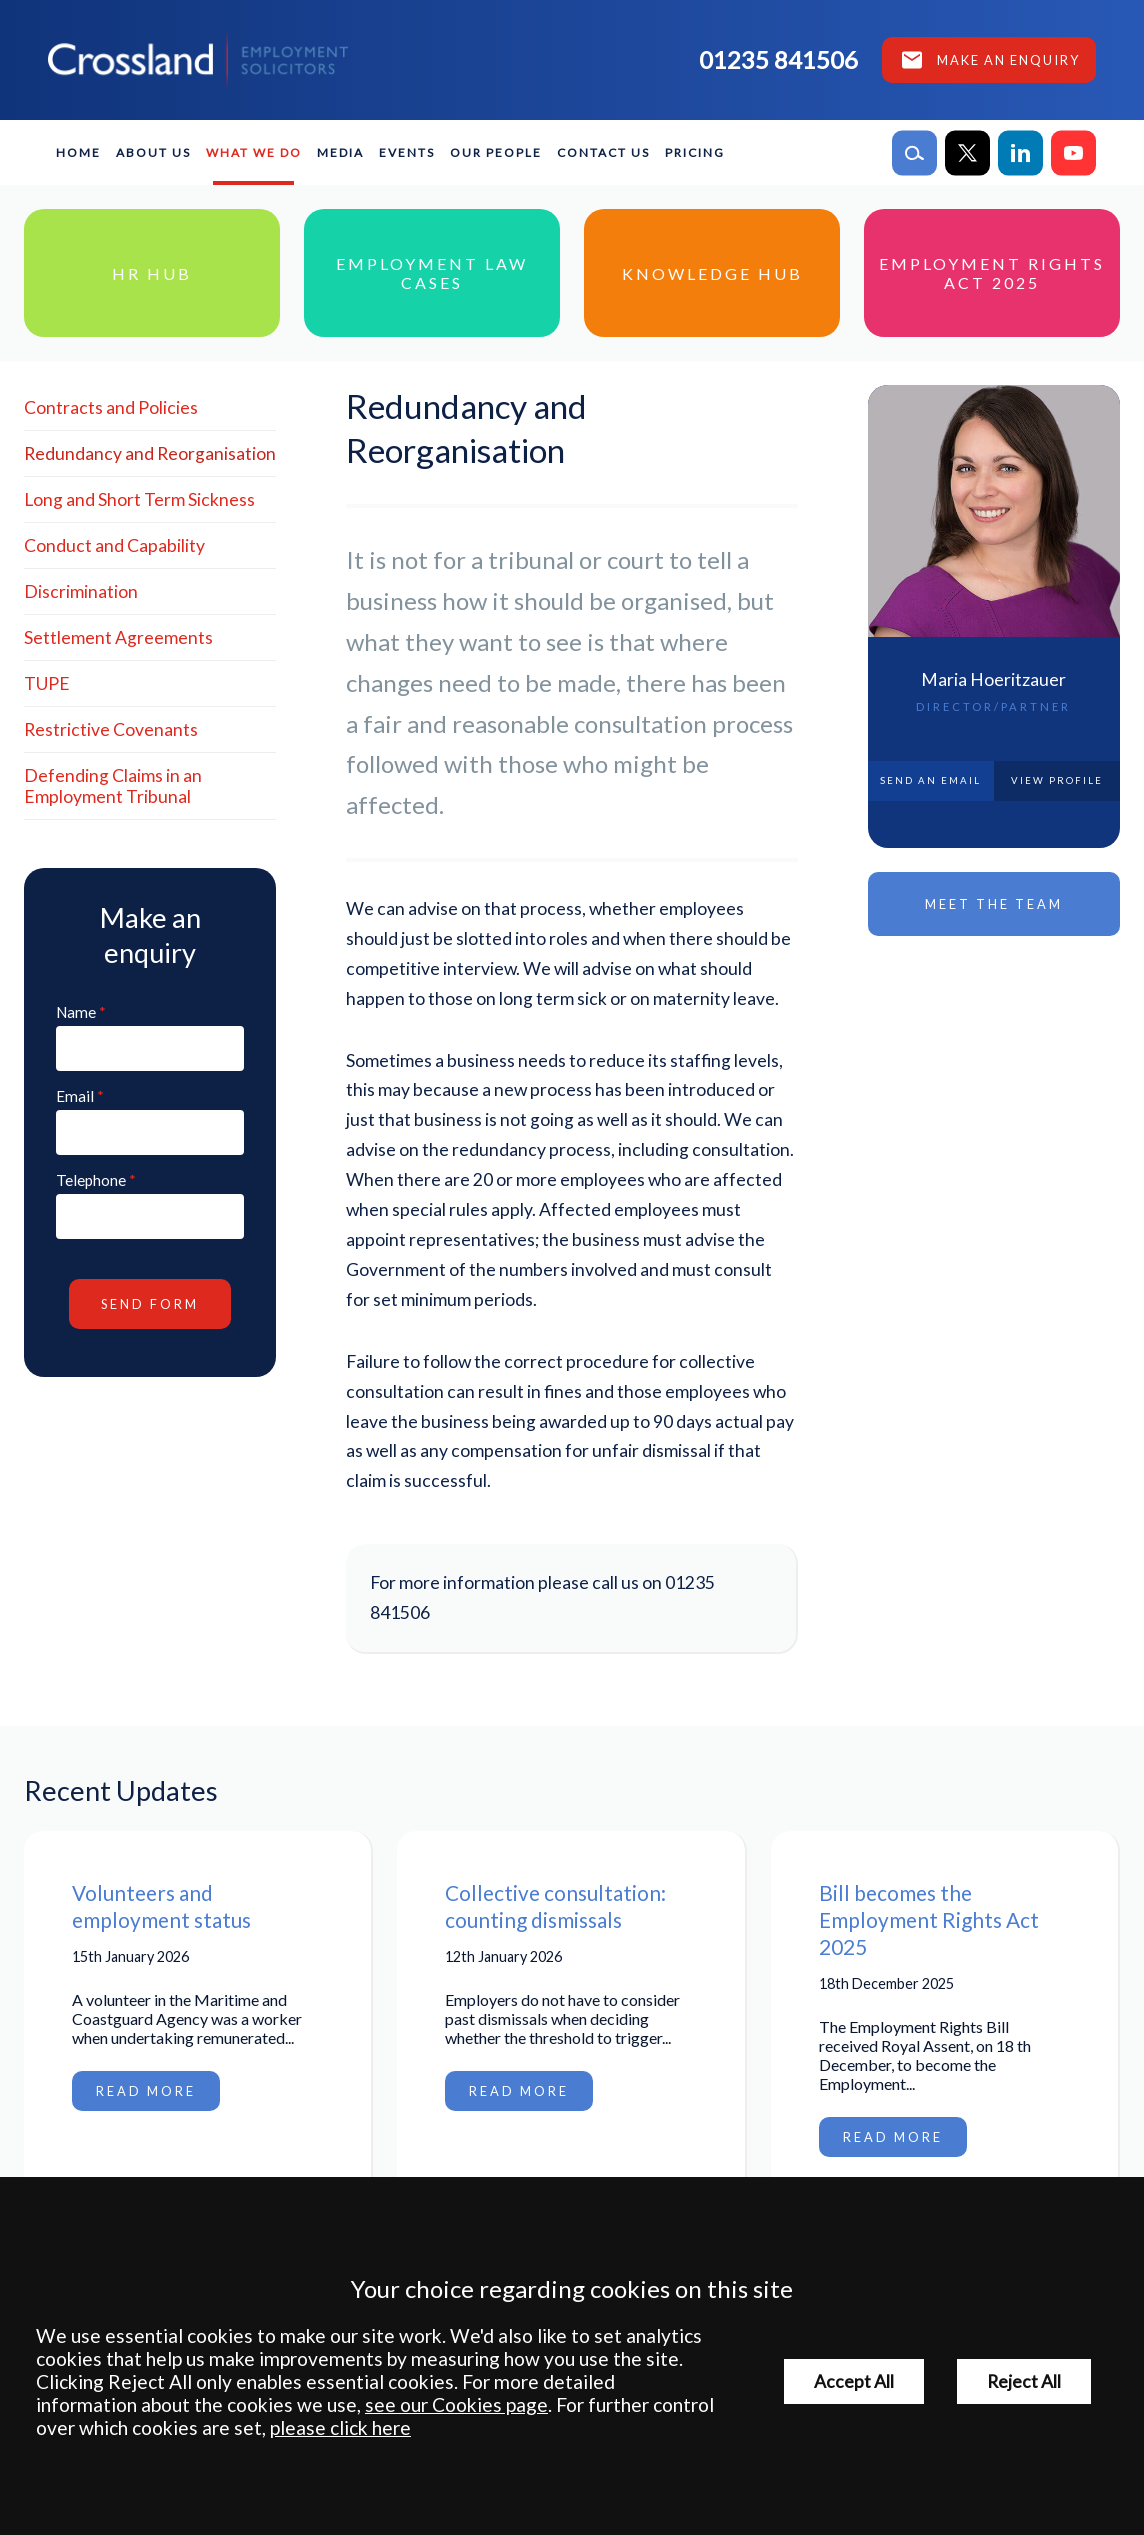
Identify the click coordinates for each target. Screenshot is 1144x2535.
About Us (153, 152)
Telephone (91, 1180)
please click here (340, 2427)
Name (76, 1012)
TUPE (47, 683)
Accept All (854, 2381)
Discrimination (81, 591)
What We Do (254, 152)
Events (407, 152)
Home (78, 152)
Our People (496, 152)
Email (75, 1096)
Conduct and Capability (114, 545)
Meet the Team (994, 904)
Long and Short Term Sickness (139, 499)
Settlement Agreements (118, 637)
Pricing (695, 152)
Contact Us (603, 152)
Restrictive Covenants (111, 729)
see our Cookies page (456, 2404)
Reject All (1024, 2381)
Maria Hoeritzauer (993, 679)
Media (340, 152)
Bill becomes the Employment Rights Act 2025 (929, 1919)
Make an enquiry (1008, 60)
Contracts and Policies (111, 407)
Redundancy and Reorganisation (150, 453)
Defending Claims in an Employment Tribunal (113, 786)
